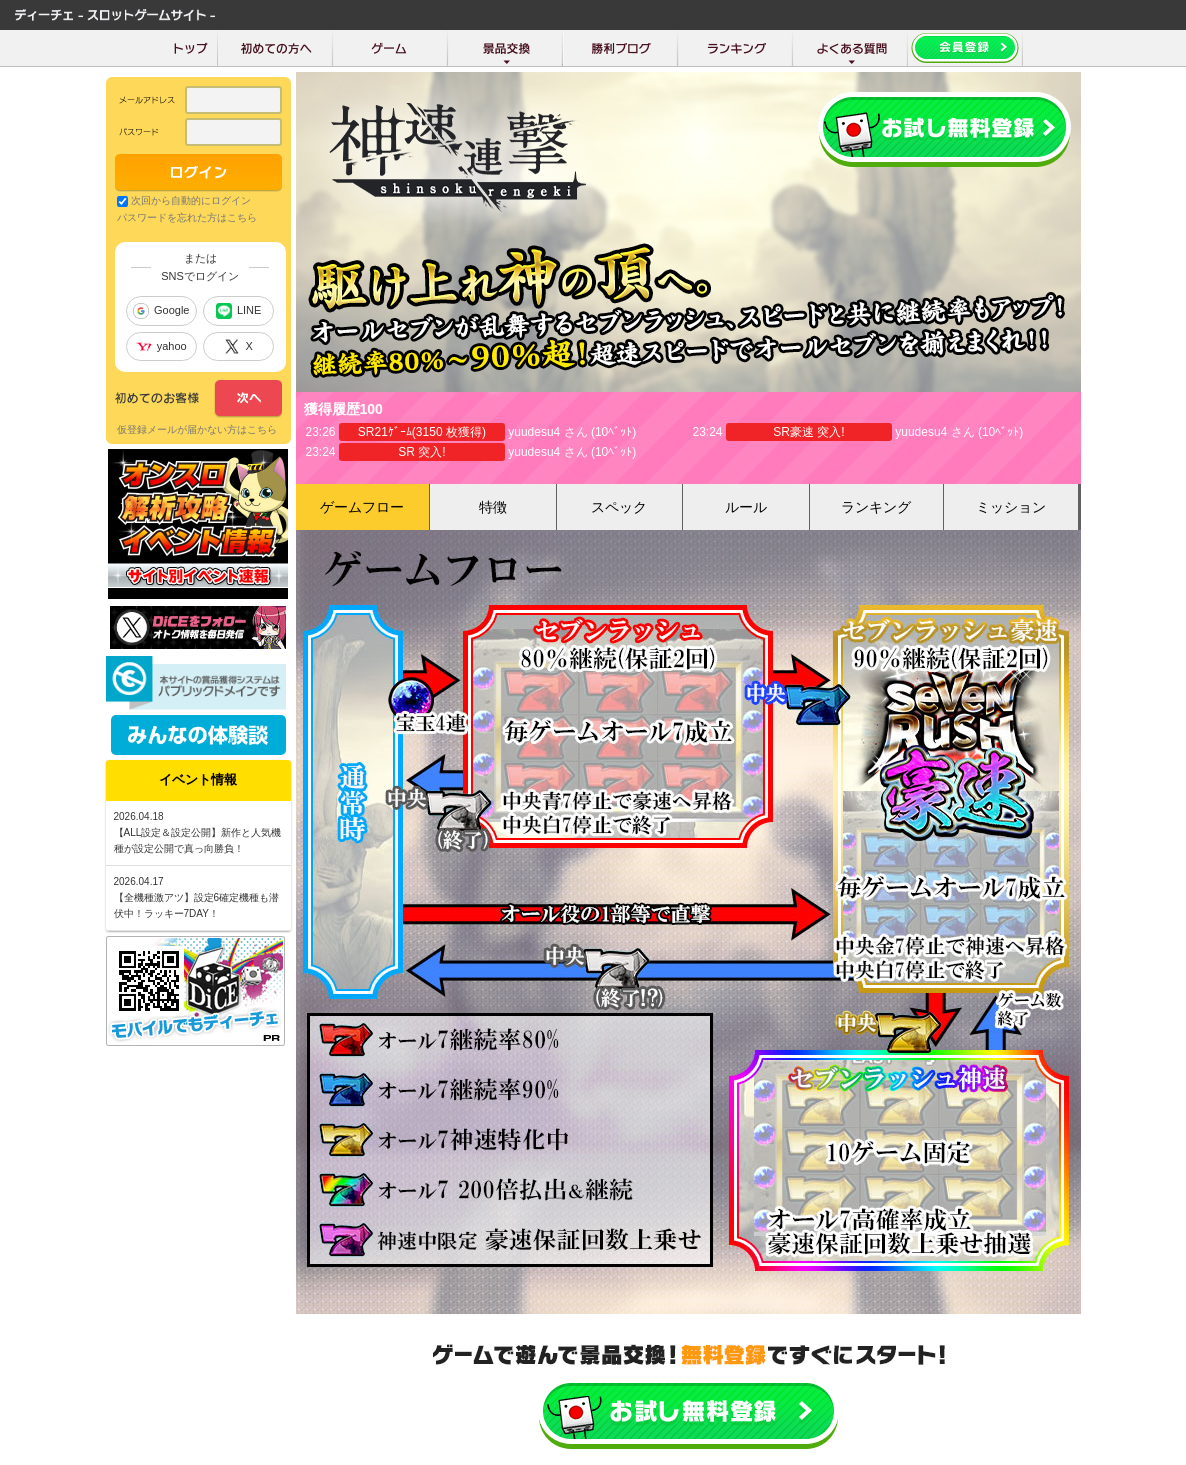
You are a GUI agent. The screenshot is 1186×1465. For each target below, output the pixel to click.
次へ (198, 399)
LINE (238, 311)
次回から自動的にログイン (191, 200)
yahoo (161, 346)
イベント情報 (198, 779)
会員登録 (944, 129)
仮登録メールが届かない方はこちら (197, 429)
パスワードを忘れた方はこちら (187, 217)
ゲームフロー (362, 507)
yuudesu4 (534, 432)
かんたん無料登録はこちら (688, 1412)
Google (161, 311)
